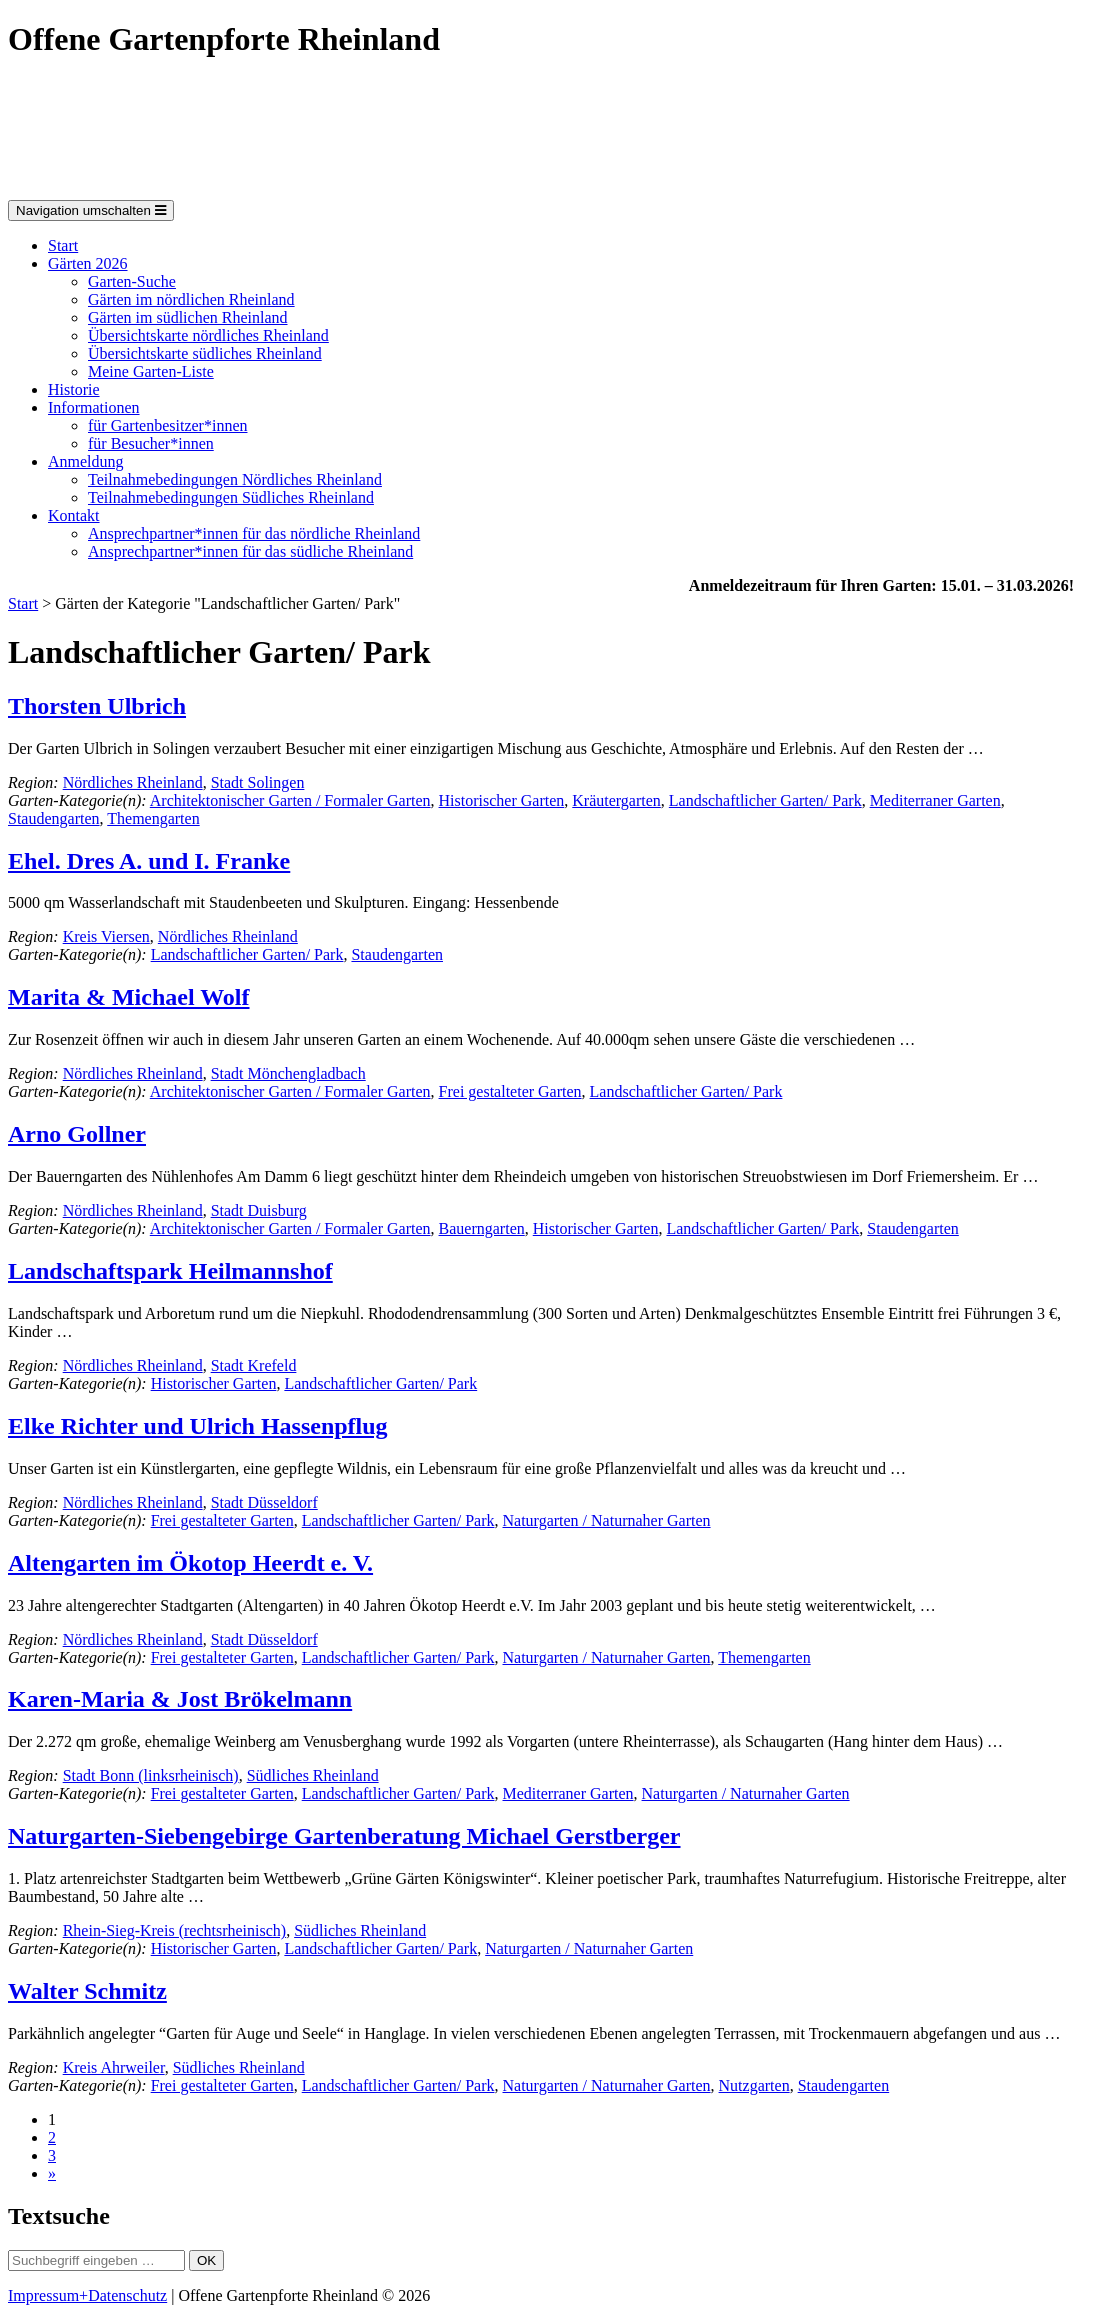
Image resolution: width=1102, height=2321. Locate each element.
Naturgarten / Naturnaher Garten (607, 1520)
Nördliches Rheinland (133, 782)
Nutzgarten (754, 2085)
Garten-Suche (132, 281)
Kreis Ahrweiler (114, 2067)
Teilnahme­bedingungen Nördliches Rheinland (235, 479)
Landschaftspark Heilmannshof (170, 1271)
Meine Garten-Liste (151, 371)
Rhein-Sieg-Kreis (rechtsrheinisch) (174, 1930)
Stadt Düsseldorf (264, 1502)
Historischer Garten (502, 800)
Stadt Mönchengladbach (288, 1073)
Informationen (94, 407)
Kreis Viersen (106, 936)
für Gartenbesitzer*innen (167, 425)
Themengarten (153, 818)
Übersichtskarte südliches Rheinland (205, 353)
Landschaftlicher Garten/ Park (765, 800)
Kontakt (74, 515)
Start (63, 245)
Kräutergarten (616, 800)
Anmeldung (86, 461)
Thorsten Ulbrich (97, 706)
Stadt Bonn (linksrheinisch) (151, 1775)
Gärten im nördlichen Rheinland (191, 299)
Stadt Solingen (258, 782)
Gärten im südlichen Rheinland (188, 317)
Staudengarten (54, 818)
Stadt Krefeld (254, 1365)
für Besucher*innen (151, 443)
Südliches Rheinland (313, 1775)
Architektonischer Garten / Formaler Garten (290, 800)
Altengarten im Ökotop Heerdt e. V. (190, 1563)
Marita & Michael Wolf (129, 997)
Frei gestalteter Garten (510, 1091)
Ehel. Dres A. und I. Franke (149, 861)
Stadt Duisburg (259, 1210)
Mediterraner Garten (935, 800)
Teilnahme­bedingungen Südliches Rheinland (231, 497)
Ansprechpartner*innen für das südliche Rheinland (250, 551)
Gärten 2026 (88, 263)
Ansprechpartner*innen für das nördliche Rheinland (254, 533)
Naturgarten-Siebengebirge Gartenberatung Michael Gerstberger (344, 1836)
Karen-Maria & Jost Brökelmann (180, 1699)
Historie (74, 389)
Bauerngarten (482, 1228)
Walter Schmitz (87, 1991)
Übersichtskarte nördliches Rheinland (208, 335)
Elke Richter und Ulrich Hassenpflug (198, 1426)
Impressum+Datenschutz (87, 2295)
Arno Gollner (77, 1134)
